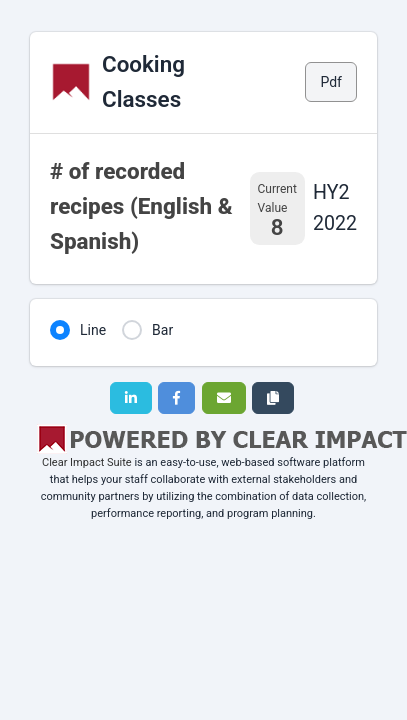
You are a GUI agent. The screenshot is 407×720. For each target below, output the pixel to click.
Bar (162, 330)
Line (93, 330)
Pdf (331, 82)
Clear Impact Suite (87, 462)
